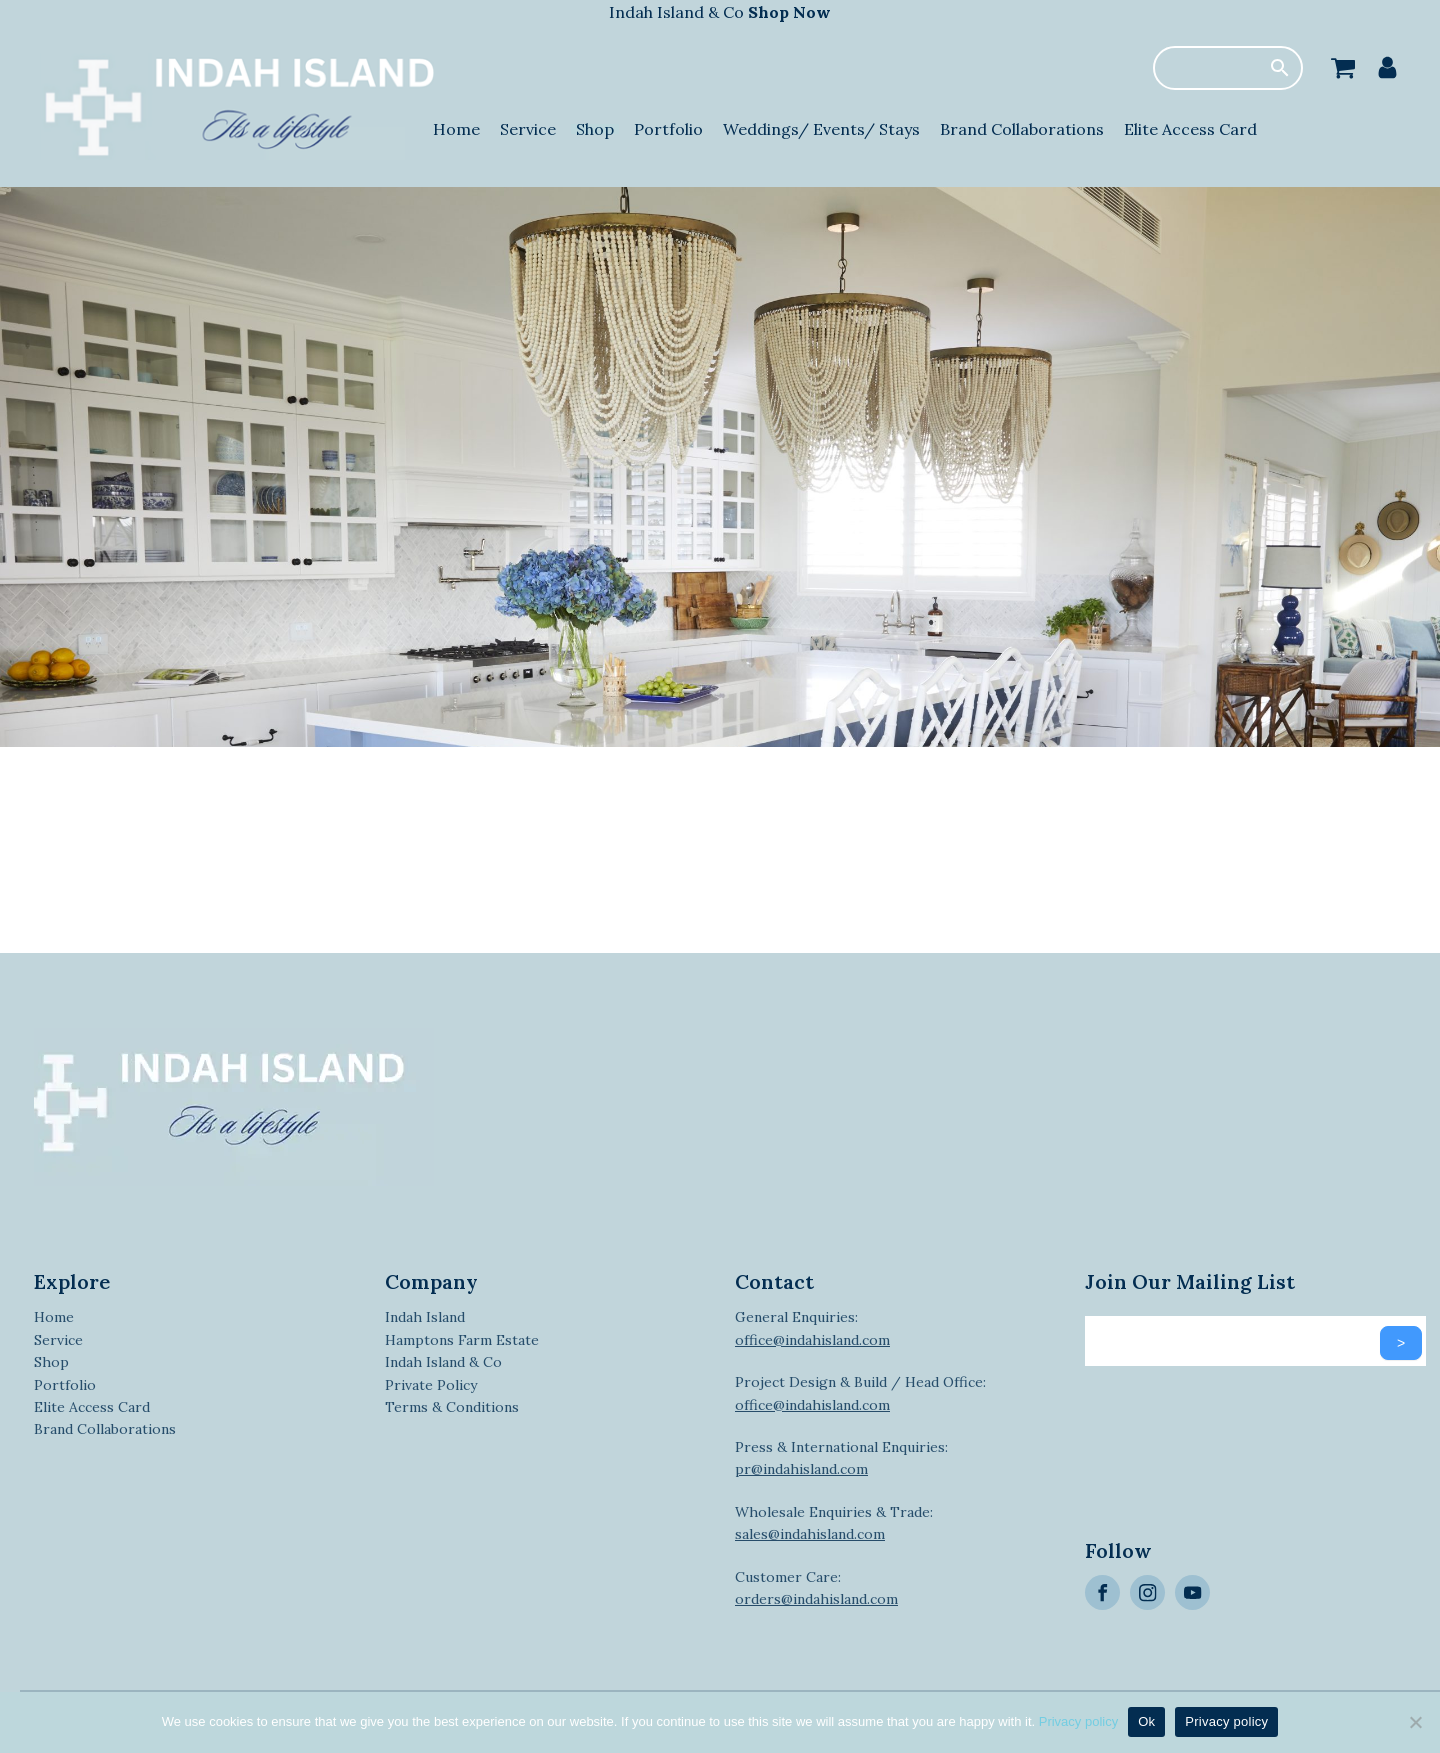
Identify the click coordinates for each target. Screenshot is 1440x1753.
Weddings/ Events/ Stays (821, 129)
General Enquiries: (812, 1328)
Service (528, 129)
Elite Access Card (1190, 129)
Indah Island (425, 1317)
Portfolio (668, 129)
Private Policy (431, 1385)
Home (456, 129)
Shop (595, 129)
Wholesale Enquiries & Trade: (834, 1523)
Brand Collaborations (1022, 129)
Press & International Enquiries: (841, 1458)
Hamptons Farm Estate (462, 1340)
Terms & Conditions (452, 1407)
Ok (1146, 1721)
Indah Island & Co (720, 12)
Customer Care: (816, 1588)
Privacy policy (1078, 1721)
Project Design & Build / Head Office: (860, 1393)
